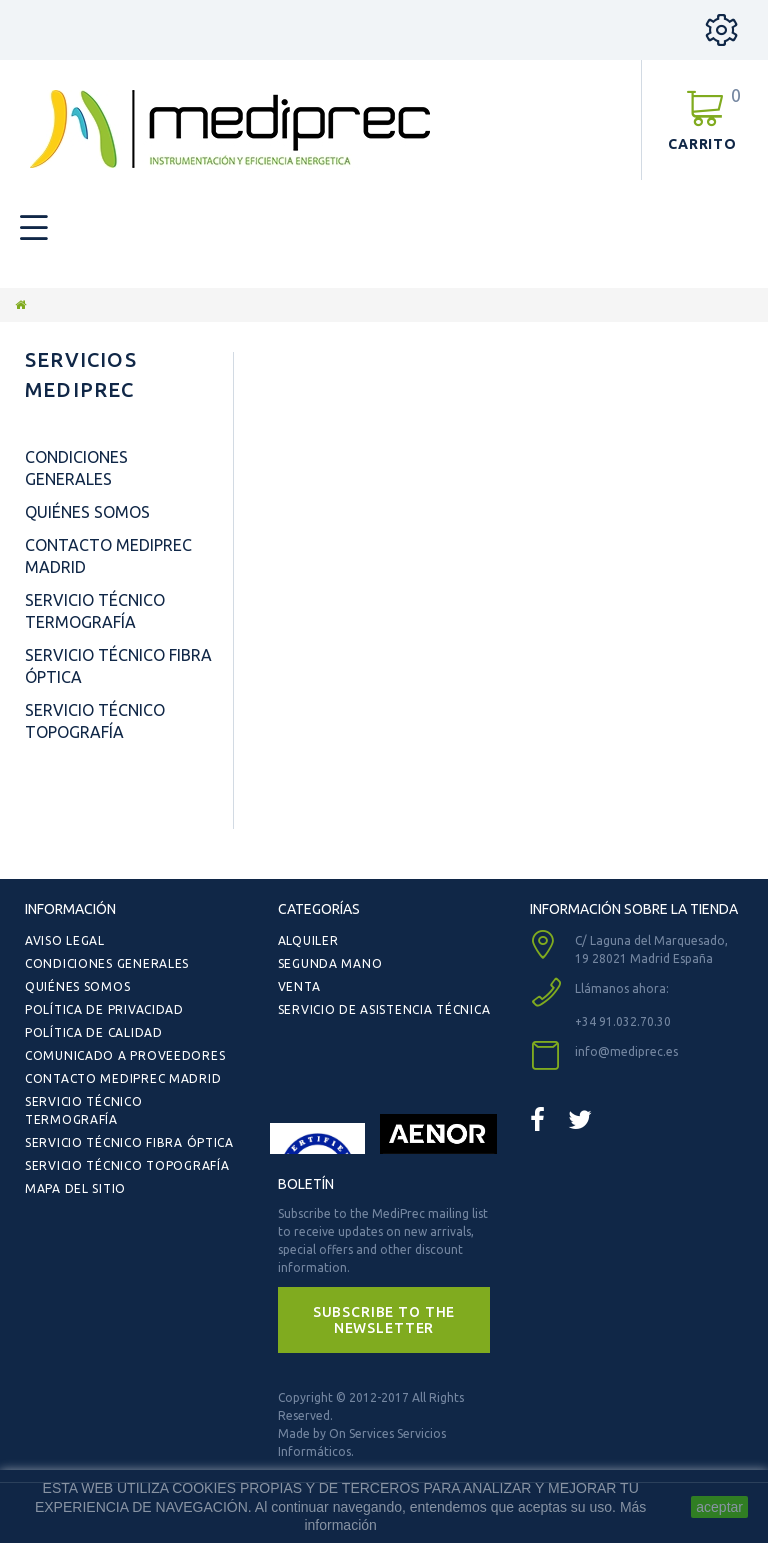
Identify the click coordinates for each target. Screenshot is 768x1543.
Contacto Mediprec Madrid (123, 1078)
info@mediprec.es (626, 1051)
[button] (384, 1320)
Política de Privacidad (104, 1009)
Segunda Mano (330, 963)
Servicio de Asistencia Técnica (384, 1009)
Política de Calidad (94, 1032)
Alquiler (308, 940)
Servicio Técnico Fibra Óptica (129, 1142)
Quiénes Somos (87, 512)
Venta (299, 986)
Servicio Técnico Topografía (127, 1165)
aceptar (719, 1507)
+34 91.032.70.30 (623, 1021)
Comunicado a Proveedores (125, 1055)
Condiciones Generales (107, 963)
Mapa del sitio (75, 1188)
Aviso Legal (65, 940)
